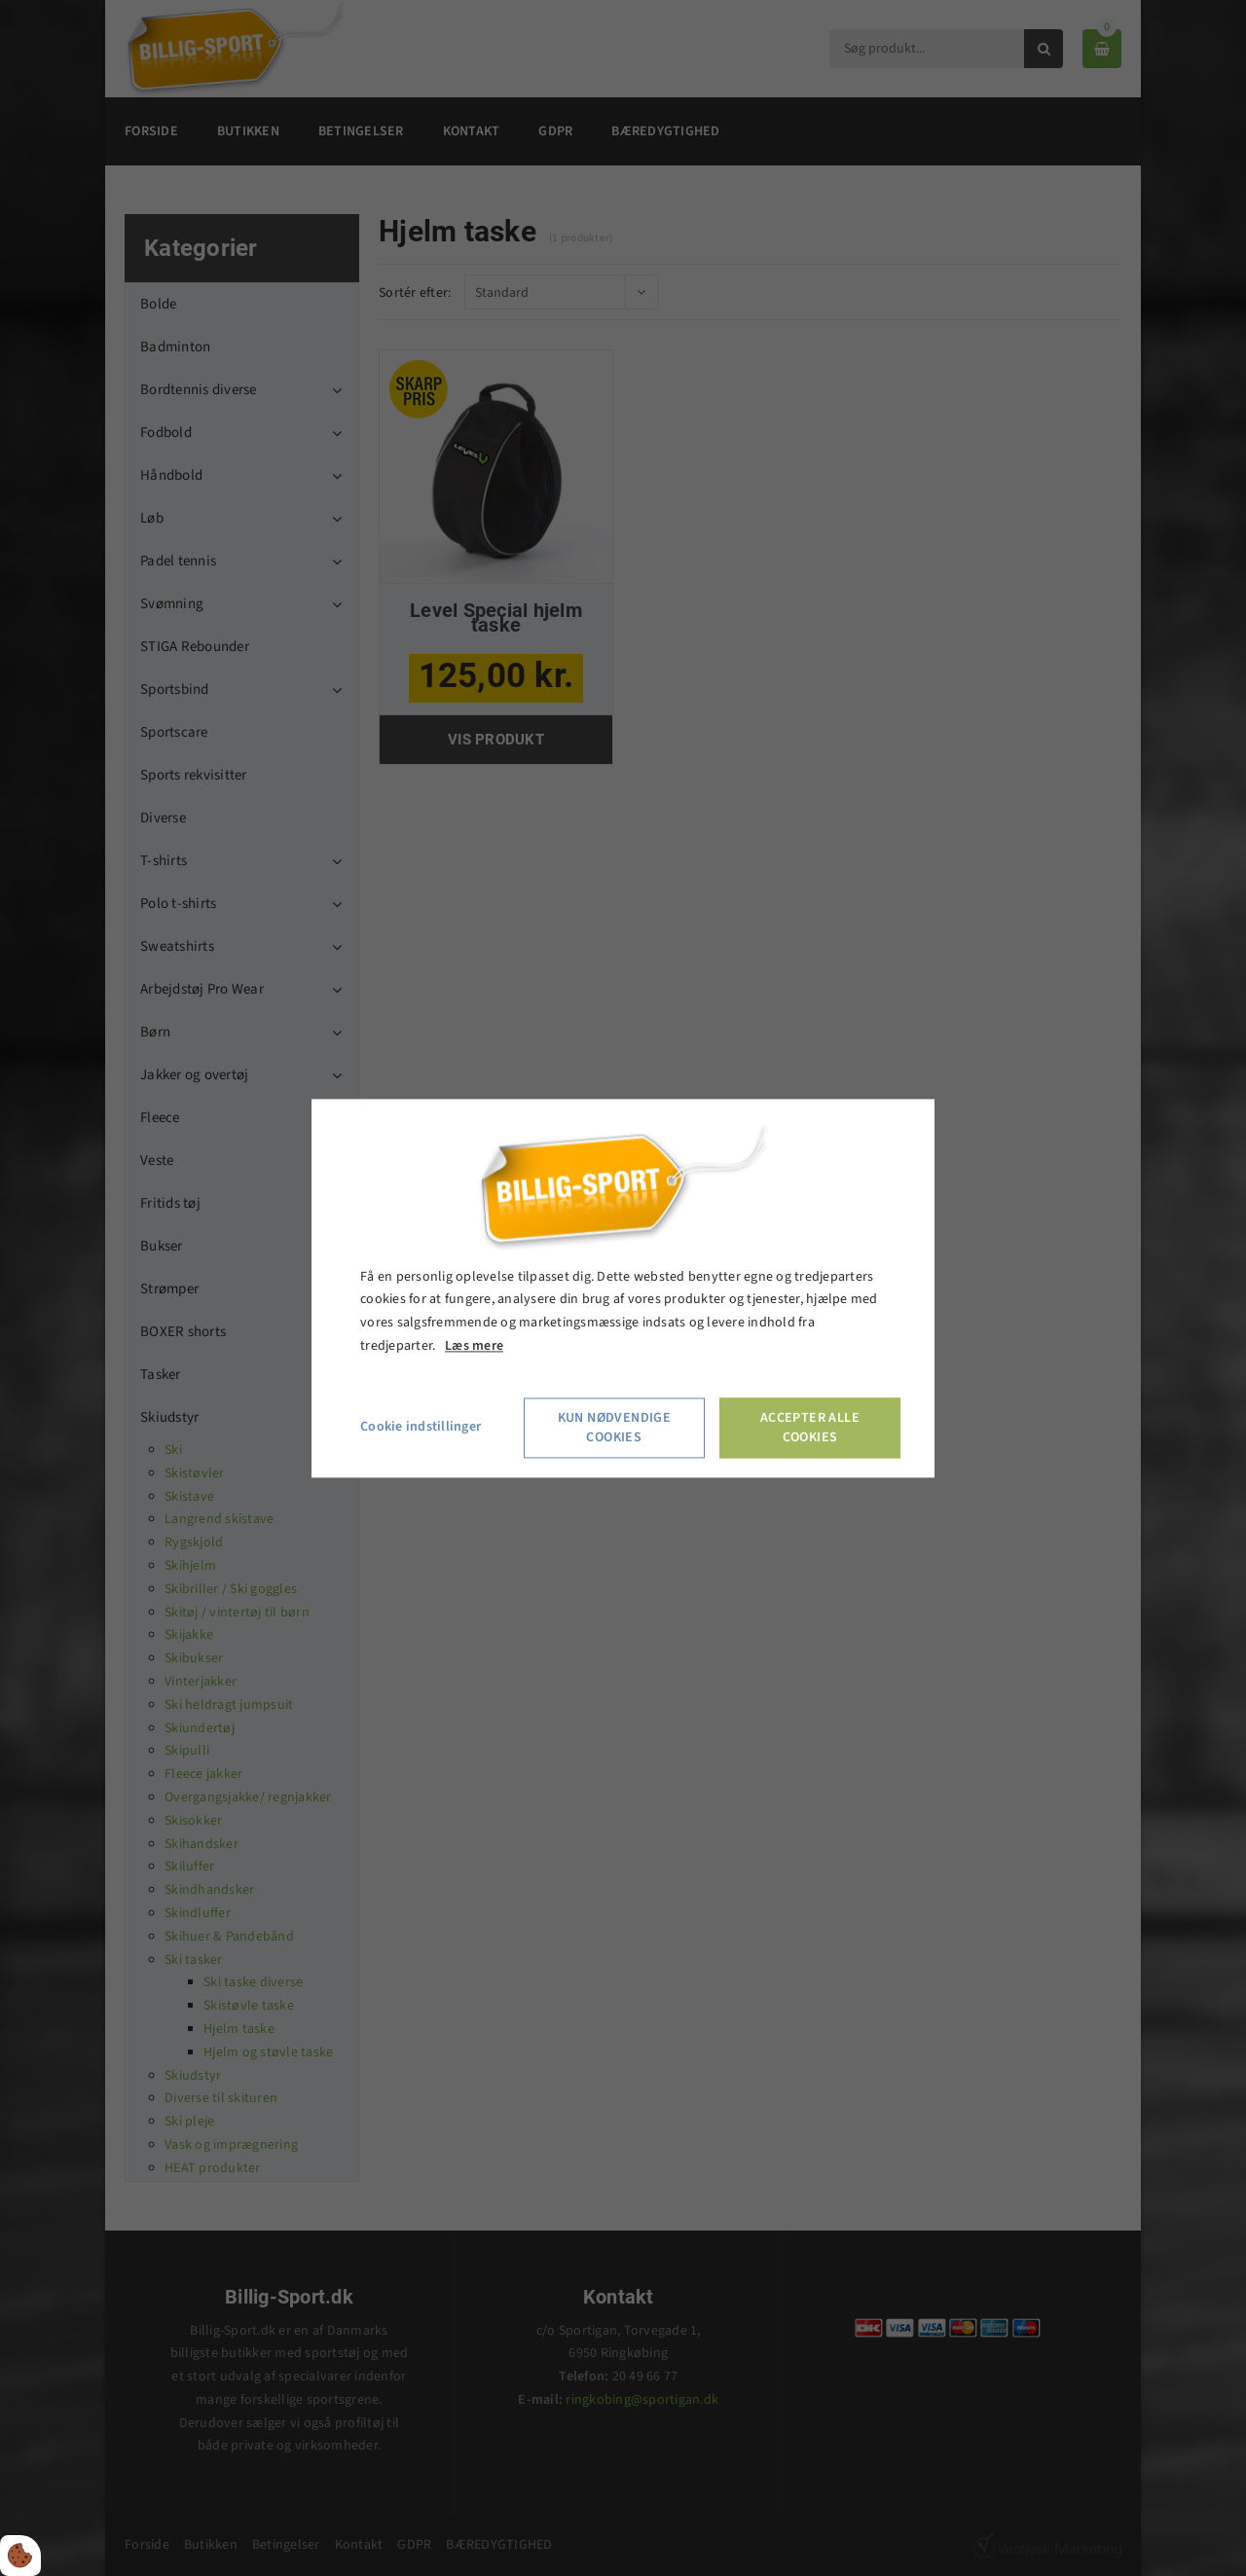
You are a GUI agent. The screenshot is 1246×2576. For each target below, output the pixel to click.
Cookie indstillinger (420, 1426)
